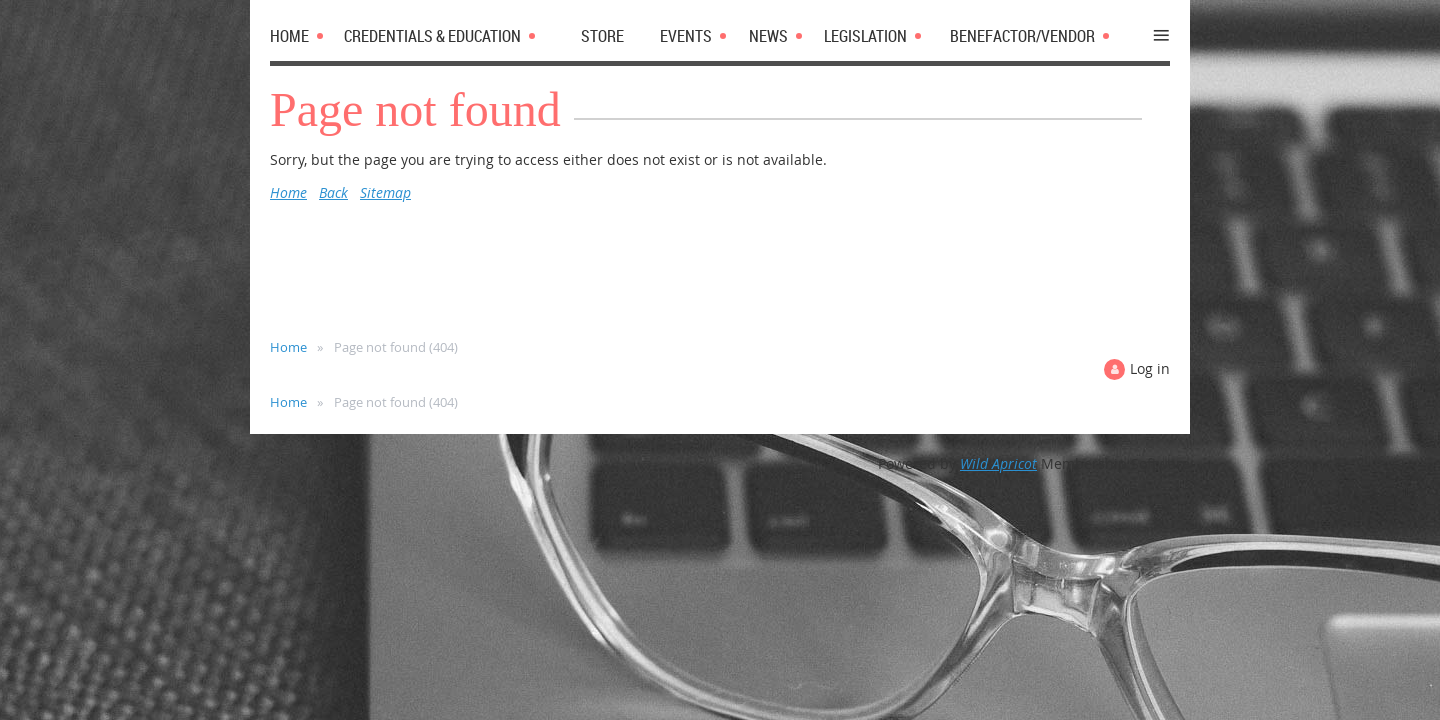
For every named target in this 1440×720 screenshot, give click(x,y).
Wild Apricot (998, 463)
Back (333, 192)
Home (288, 192)
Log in (1150, 368)
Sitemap (385, 192)
